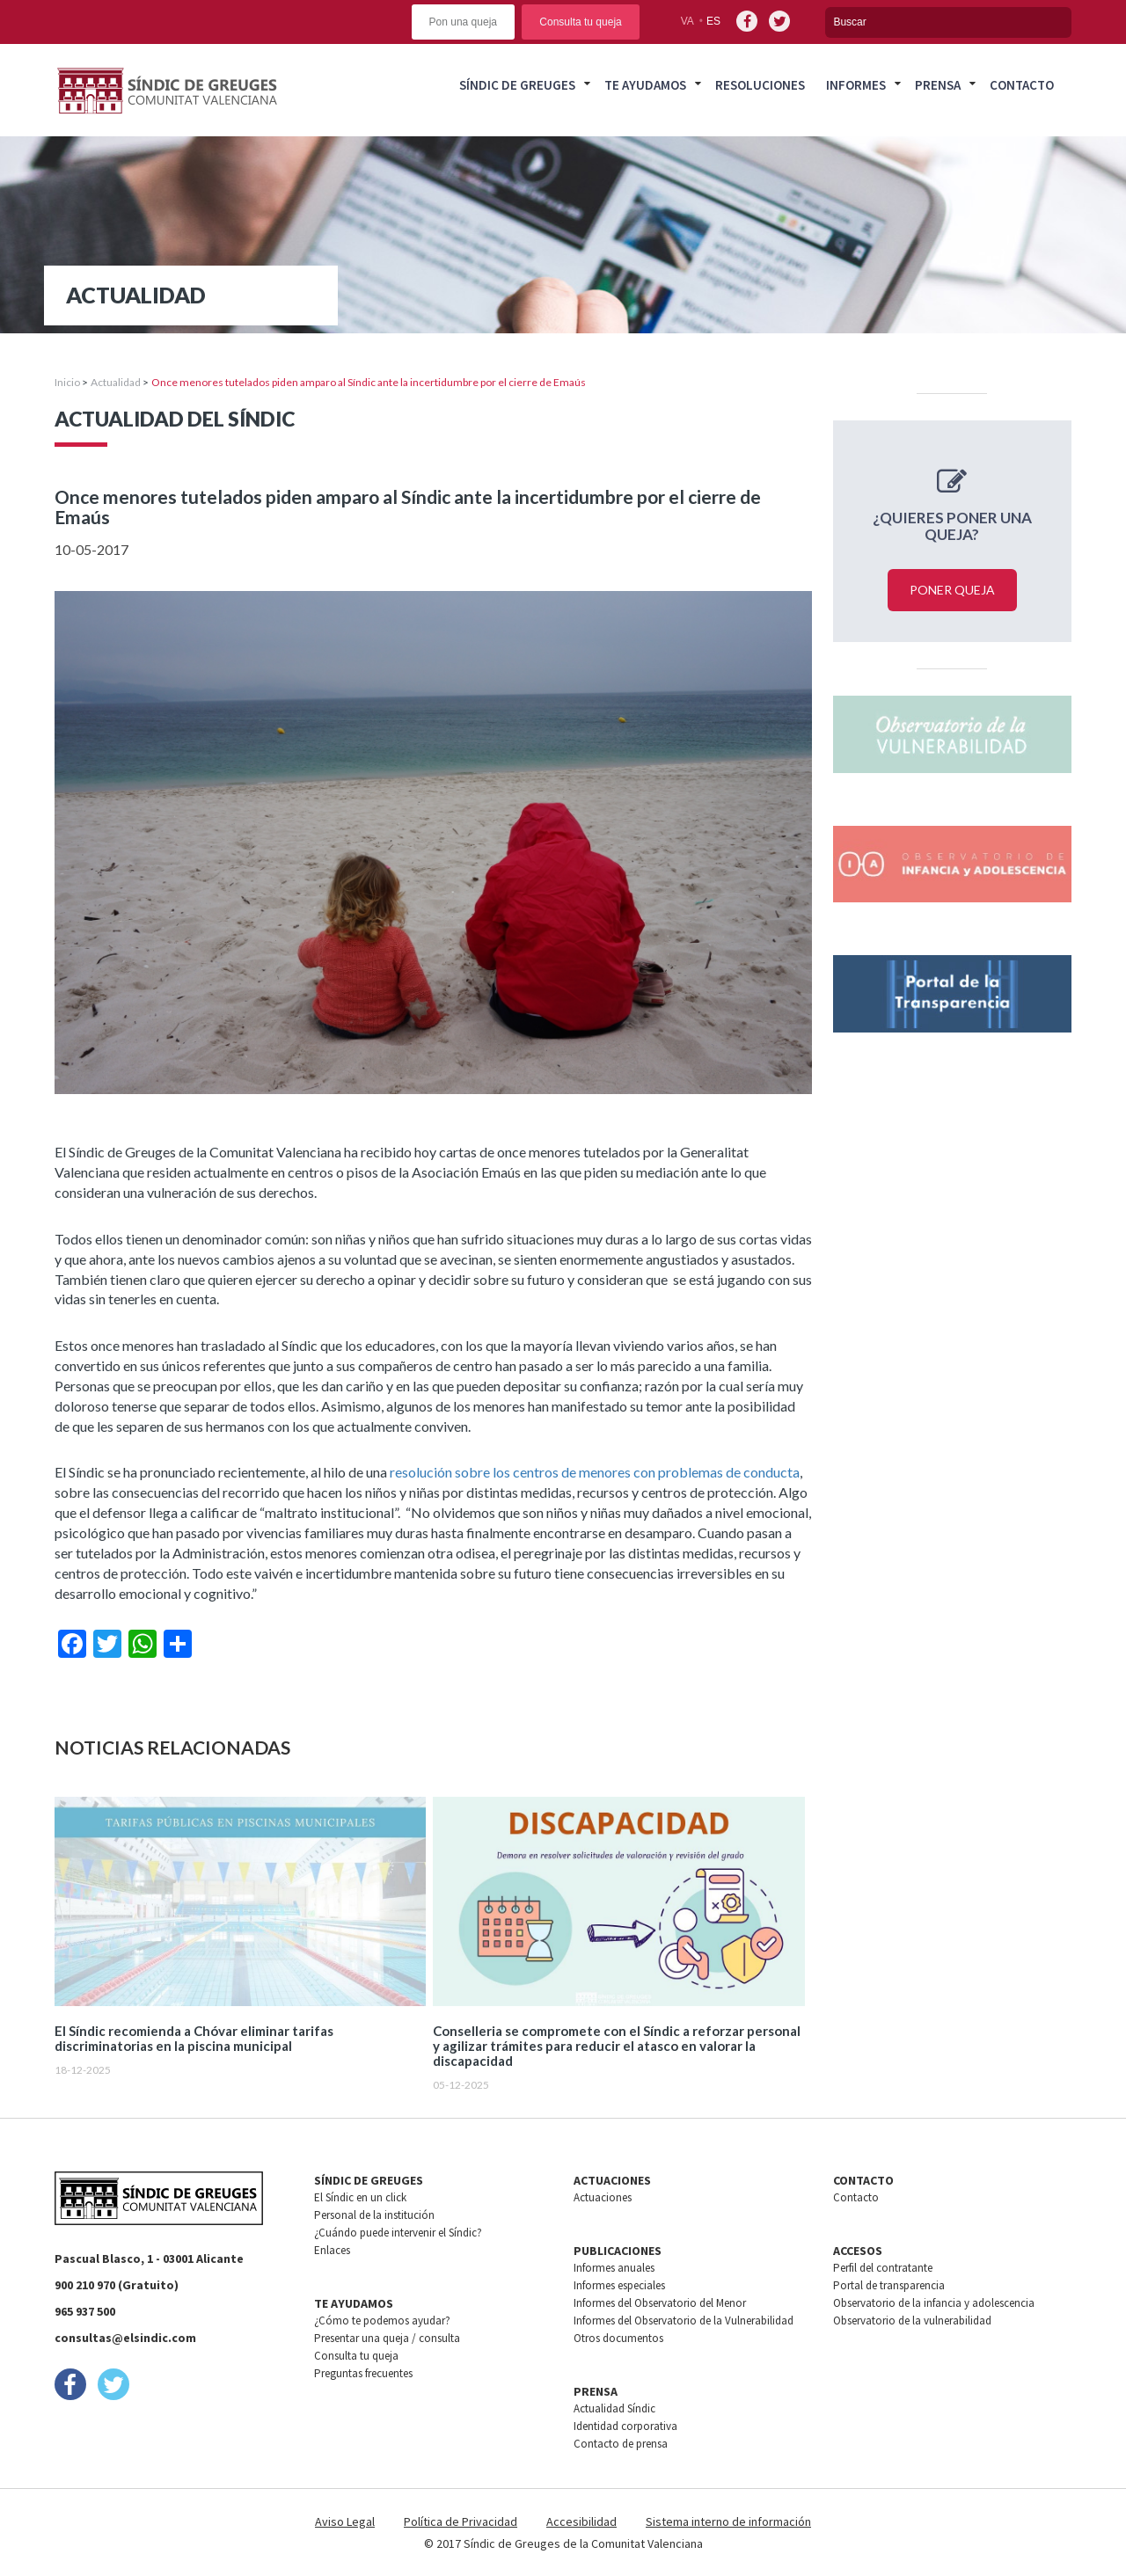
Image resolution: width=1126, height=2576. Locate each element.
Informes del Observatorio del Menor (660, 2302)
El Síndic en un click (360, 2197)
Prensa (938, 85)
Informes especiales (619, 2285)
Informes (856, 85)
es (713, 21)
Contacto (1022, 85)
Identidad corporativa (625, 2426)
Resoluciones (760, 85)
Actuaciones (603, 2197)
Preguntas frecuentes (363, 2373)
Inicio (67, 382)
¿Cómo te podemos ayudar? (382, 2320)
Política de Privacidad (460, 2521)
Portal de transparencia (889, 2285)
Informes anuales (614, 2267)
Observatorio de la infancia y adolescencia (934, 2302)
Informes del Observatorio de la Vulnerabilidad (683, 2320)
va (687, 21)
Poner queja (952, 589)
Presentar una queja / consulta (387, 2338)
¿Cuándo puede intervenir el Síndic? (398, 2232)
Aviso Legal (345, 2521)
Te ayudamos (645, 85)
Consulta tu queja (580, 22)
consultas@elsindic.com (125, 2338)
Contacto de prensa (621, 2443)
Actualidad (116, 382)
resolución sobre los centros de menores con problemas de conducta (595, 1471)
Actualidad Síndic (614, 2408)
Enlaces (332, 2250)
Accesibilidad (581, 2521)
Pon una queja (463, 22)
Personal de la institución (374, 2214)
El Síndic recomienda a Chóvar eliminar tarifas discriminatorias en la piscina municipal (194, 2039)
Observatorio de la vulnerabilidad (912, 2320)
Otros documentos (618, 2338)
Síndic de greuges (517, 85)
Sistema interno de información (728, 2521)
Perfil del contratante (882, 2267)
